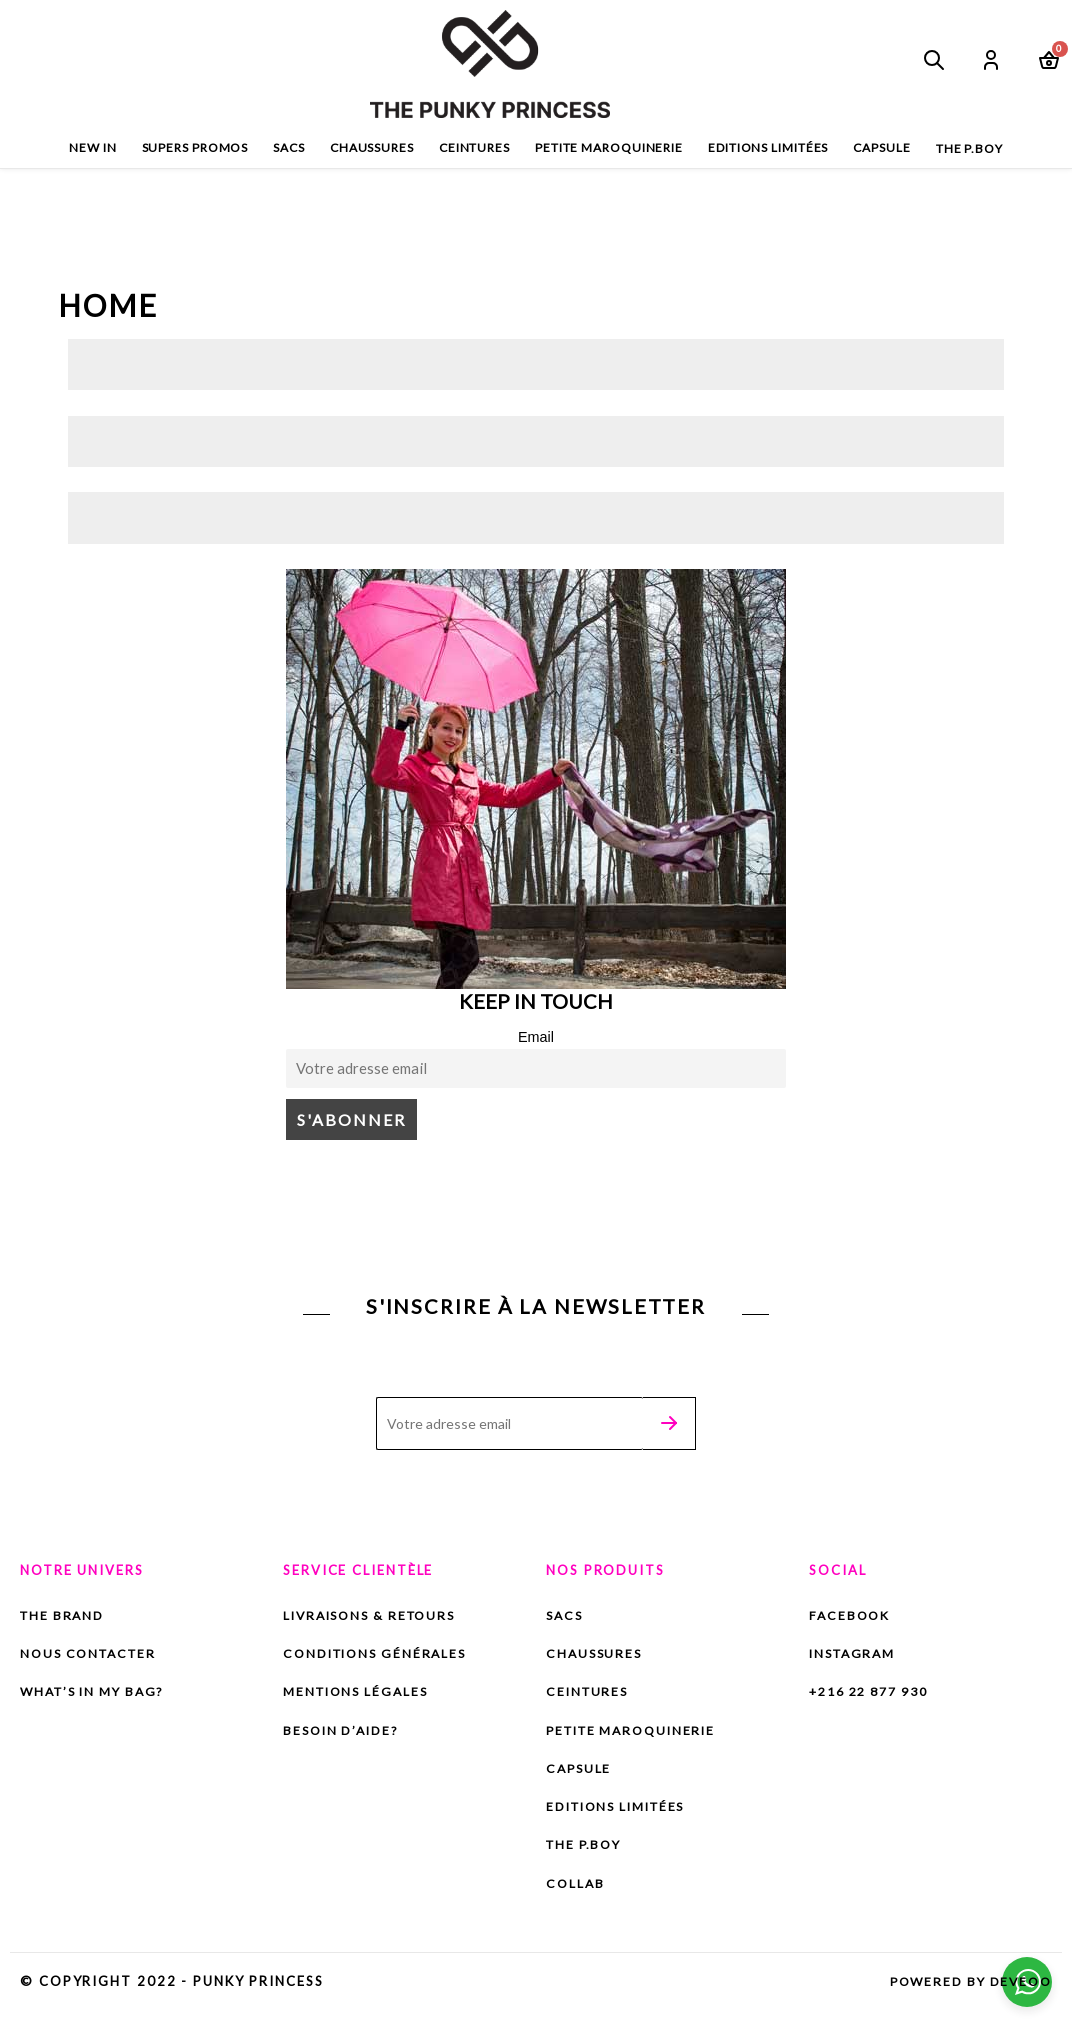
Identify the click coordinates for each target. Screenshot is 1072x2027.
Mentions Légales (359, 1696)
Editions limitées (768, 147)
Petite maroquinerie (609, 147)
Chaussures (372, 147)
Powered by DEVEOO (965, 1989)
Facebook (851, 1618)
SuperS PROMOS (195, 147)
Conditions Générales (380, 1657)
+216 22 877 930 (875, 1696)
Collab (587, 1892)
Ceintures (474, 147)
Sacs (289, 147)
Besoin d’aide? (345, 1735)
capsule (881, 147)
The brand (67, 1618)
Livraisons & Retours (375, 1618)
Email (536, 1037)
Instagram (855, 1657)
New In (92, 147)
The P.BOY (586, 1852)
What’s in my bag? (98, 1696)
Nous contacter (92, 1657)
